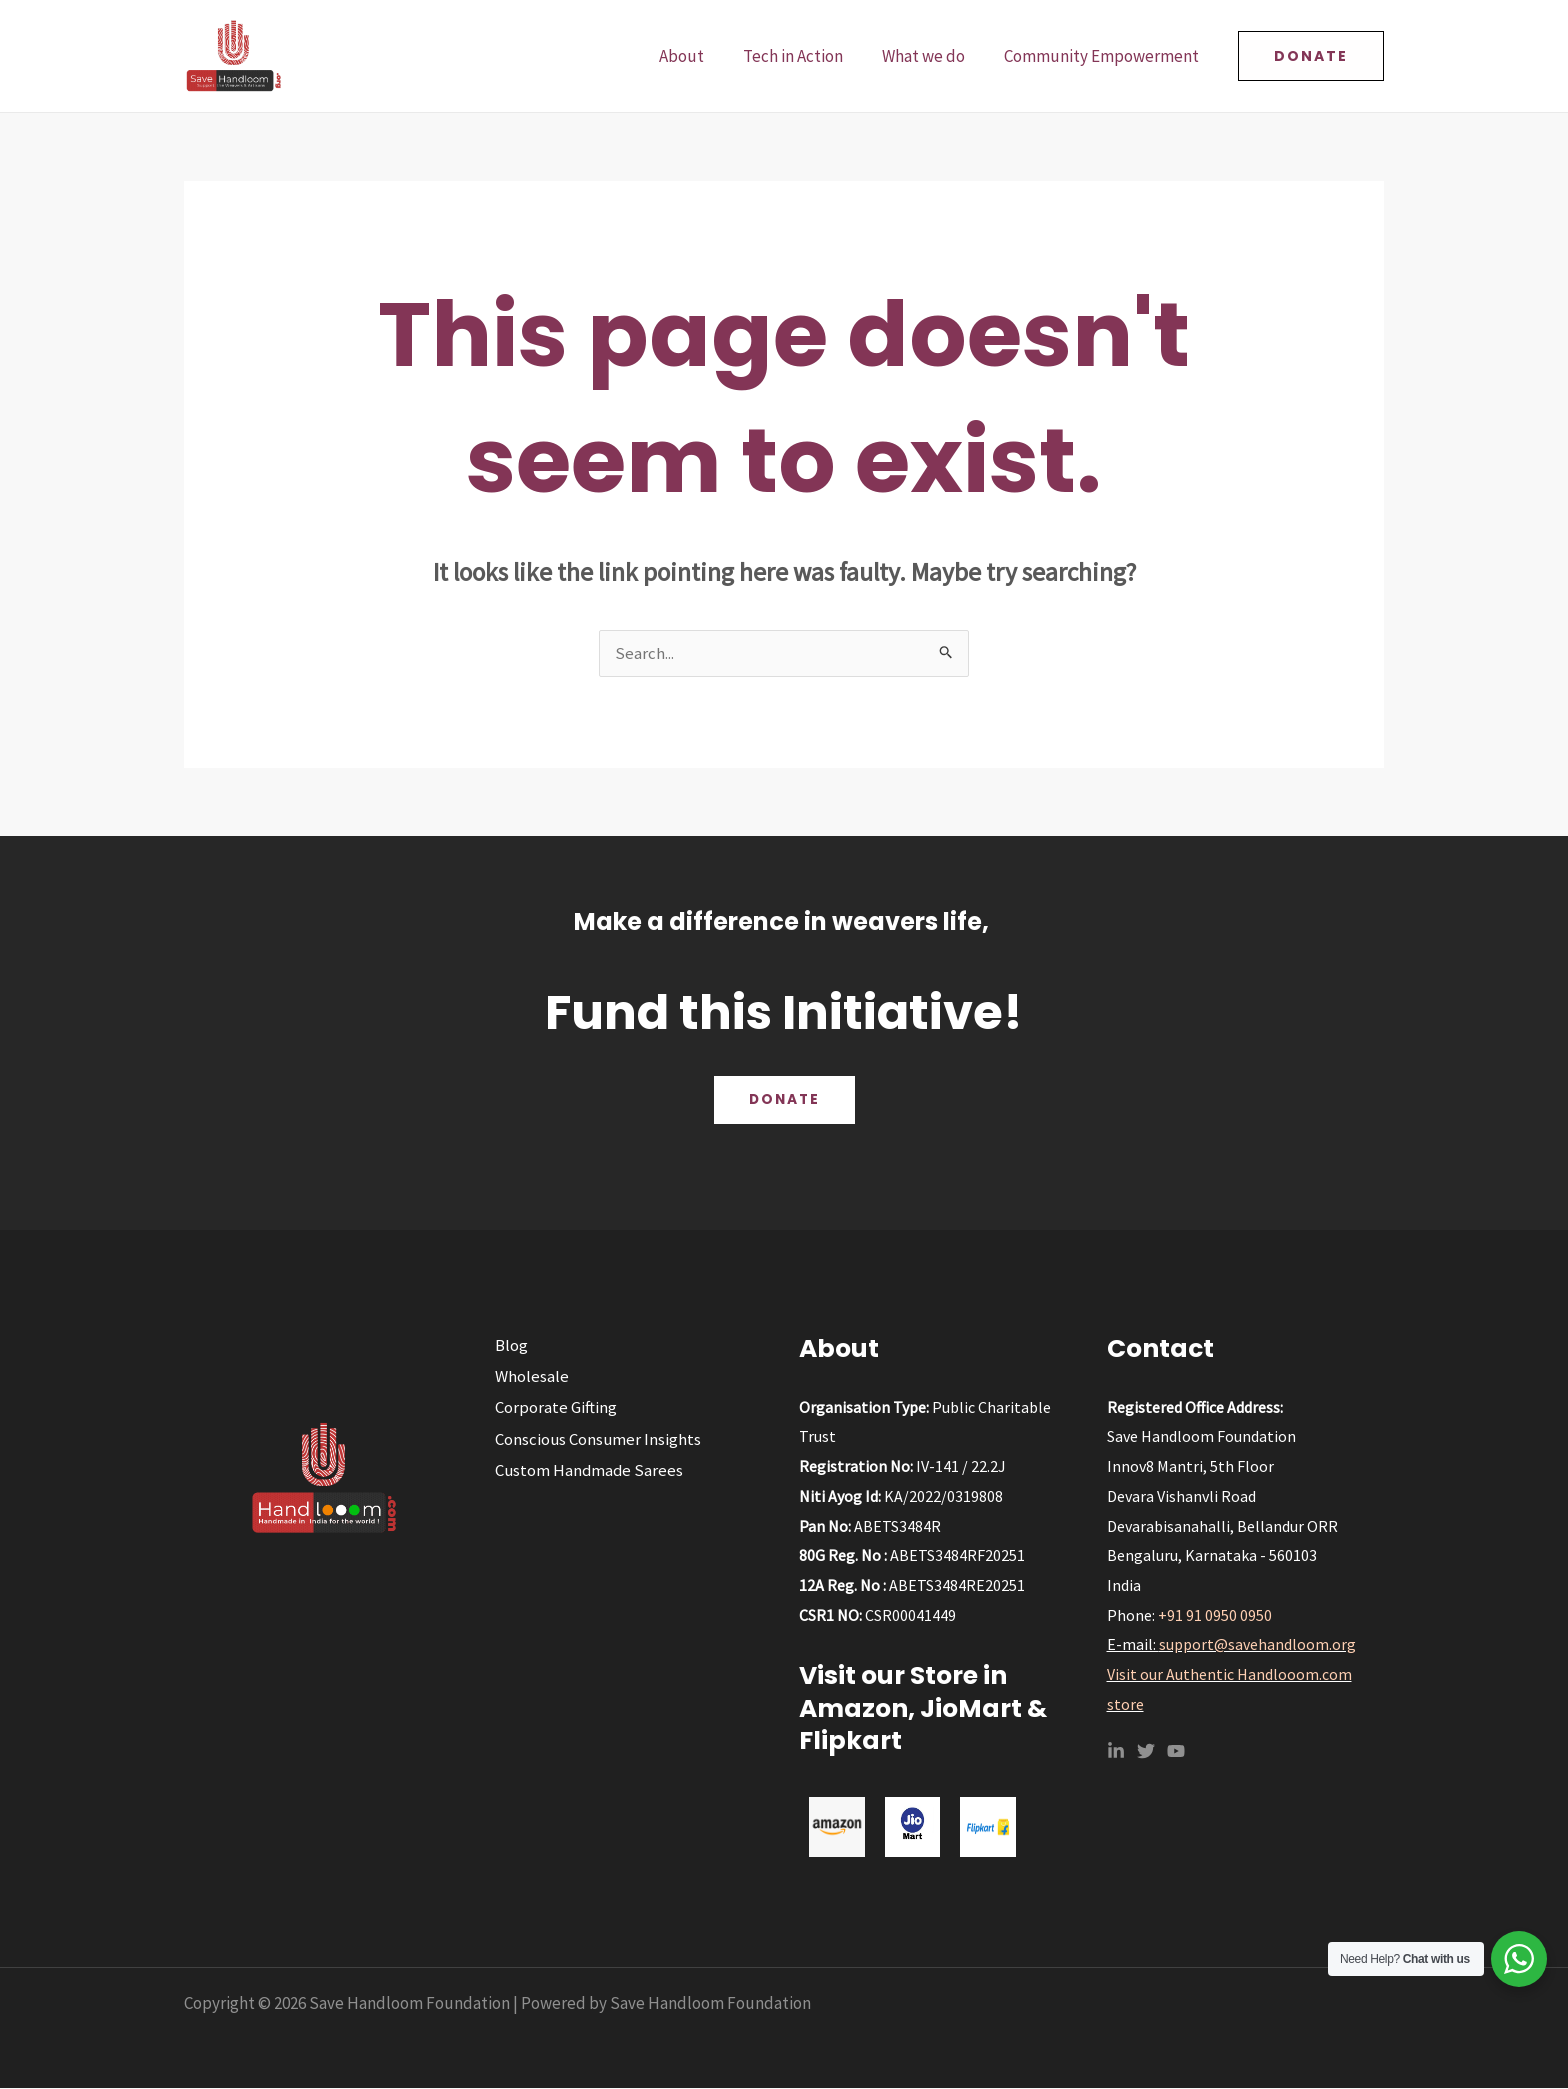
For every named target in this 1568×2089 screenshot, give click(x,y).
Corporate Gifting (553, 1409)
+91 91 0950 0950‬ (1215, 1616)
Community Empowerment (1103, 56)
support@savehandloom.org (1257, 1645)
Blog (508, 1346)
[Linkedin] (1116, 1752)
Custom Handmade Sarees (587, 1472)
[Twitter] (1146, 1752)
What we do (930, 56)
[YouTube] (1176, 1752)
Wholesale (529, 1378)
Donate (784, 1101)
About (698, 56)
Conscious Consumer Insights (596, 1441)
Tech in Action (805, 56)
